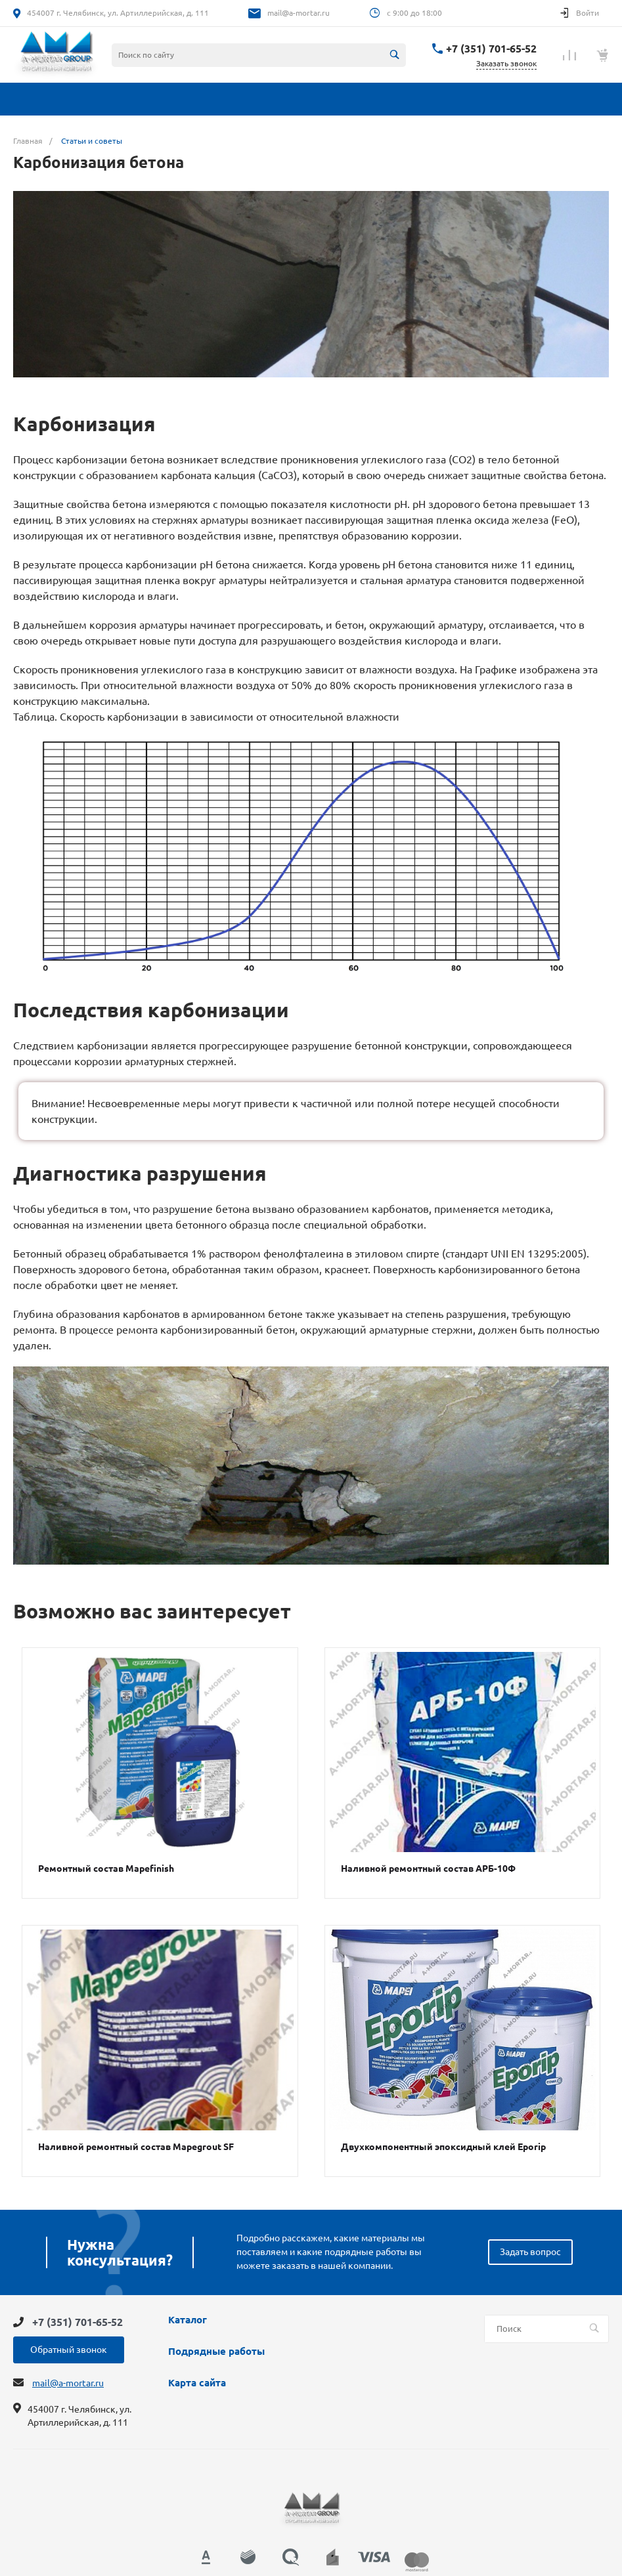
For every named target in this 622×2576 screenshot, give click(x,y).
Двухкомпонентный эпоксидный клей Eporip (443, 2147)
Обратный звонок (68, 2349)
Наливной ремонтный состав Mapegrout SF (136, 2147)
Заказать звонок (506, 63)
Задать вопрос (530, 2252)
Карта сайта (197, 2383)
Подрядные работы (216, 2351)
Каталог (187, 2320)
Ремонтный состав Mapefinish (106, 1868)
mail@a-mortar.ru (298, 13)
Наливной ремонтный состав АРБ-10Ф (428, 1868)
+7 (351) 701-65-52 (491, 48)
